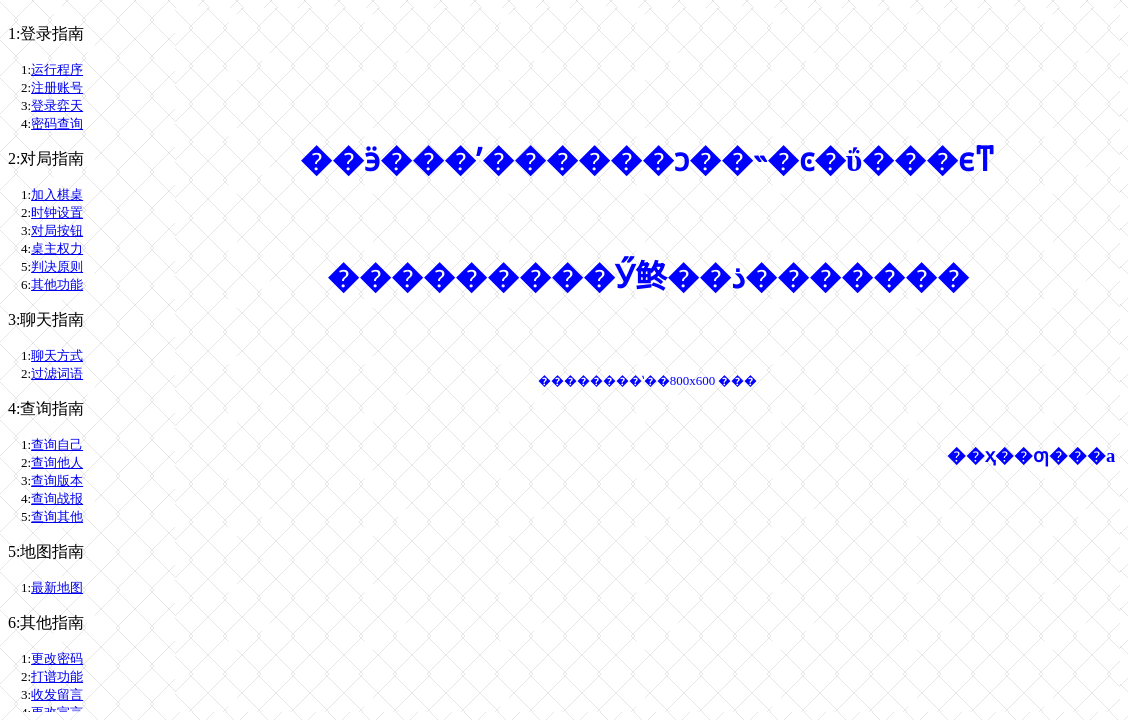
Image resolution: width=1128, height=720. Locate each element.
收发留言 (57, 694)
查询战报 (57, 498)
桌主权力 (57, 248)
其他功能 (57, 284)
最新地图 (57, 587)
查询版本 (57, 480)
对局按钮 (57, 230)
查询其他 (57, 516)
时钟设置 (57, 212)
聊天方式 (57, 355)
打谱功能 (57, 676)
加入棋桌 (57, 194)
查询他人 (57, 462)
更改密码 (57, 658)
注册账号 (57, 87)
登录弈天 (57, 105)
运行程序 (57, 69)
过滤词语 (57, 373)
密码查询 (57, 123)
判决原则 (57, 266)
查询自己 (57, 444)
